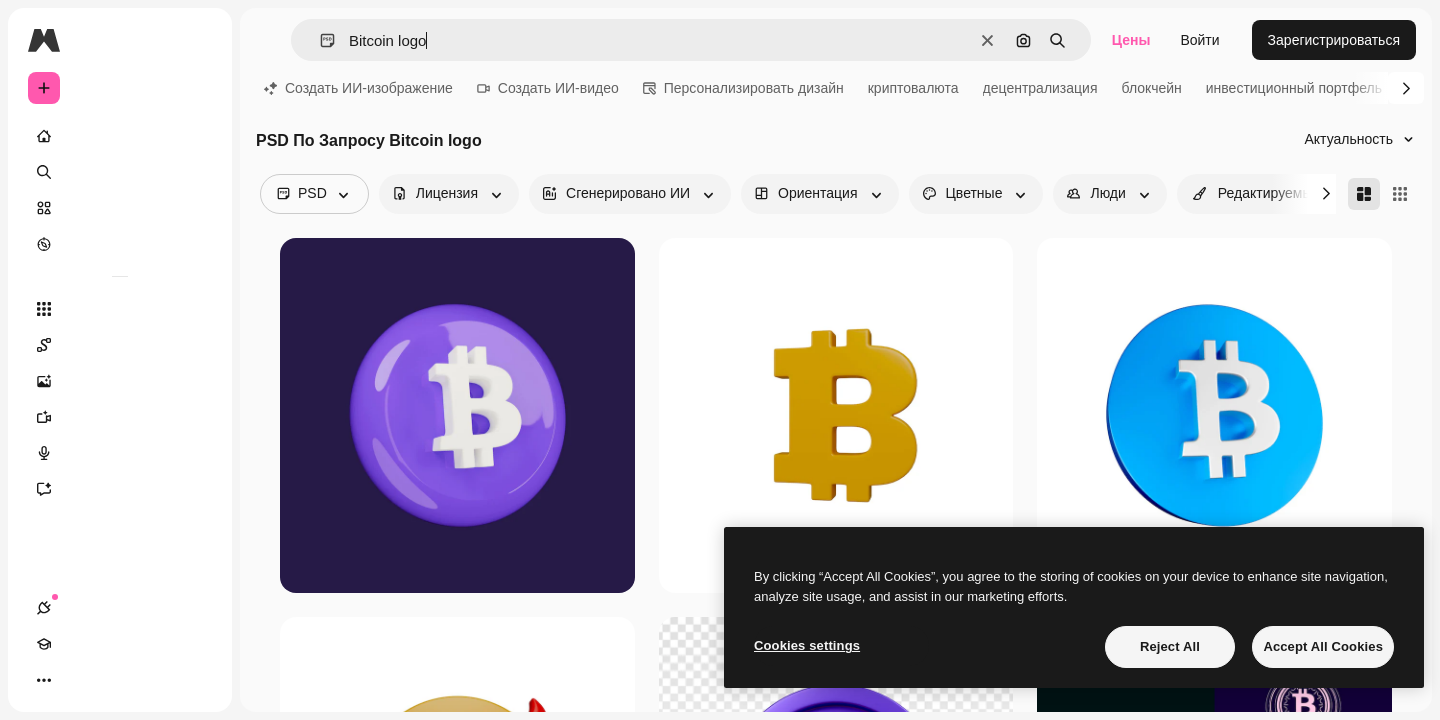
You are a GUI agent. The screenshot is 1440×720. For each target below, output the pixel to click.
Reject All (1170, 646)
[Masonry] (1364, 194)
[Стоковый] (120, 208)
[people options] (1109, 194)
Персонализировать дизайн (743, 88)
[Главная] (120, 136)
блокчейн (1152, 88)
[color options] (976, 194)
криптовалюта (913, 88)
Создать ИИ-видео (548, 88)
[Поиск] (120, 172)
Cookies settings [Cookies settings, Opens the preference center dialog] (807, 645)
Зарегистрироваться (1334, 40)
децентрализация (1040, 88)
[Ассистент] (120, 489)
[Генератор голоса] (120, 453)
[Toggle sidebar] (196, 40)
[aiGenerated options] (630, 194)
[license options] (449, 194)
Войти (1199, 40)
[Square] (1400, 194)
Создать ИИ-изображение (358, 88)
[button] (319, 40)
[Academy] (80, 680)
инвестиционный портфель (1294, 88)
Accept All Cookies (1323, 646)
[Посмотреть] (120, 244)
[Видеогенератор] (120, 417)
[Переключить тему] (116, 680)
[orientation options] (819, 194)
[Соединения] (44, 680)
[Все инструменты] (120, 309)
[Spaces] (120, 345)
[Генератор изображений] (120, 381)
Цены (1131, 40)
